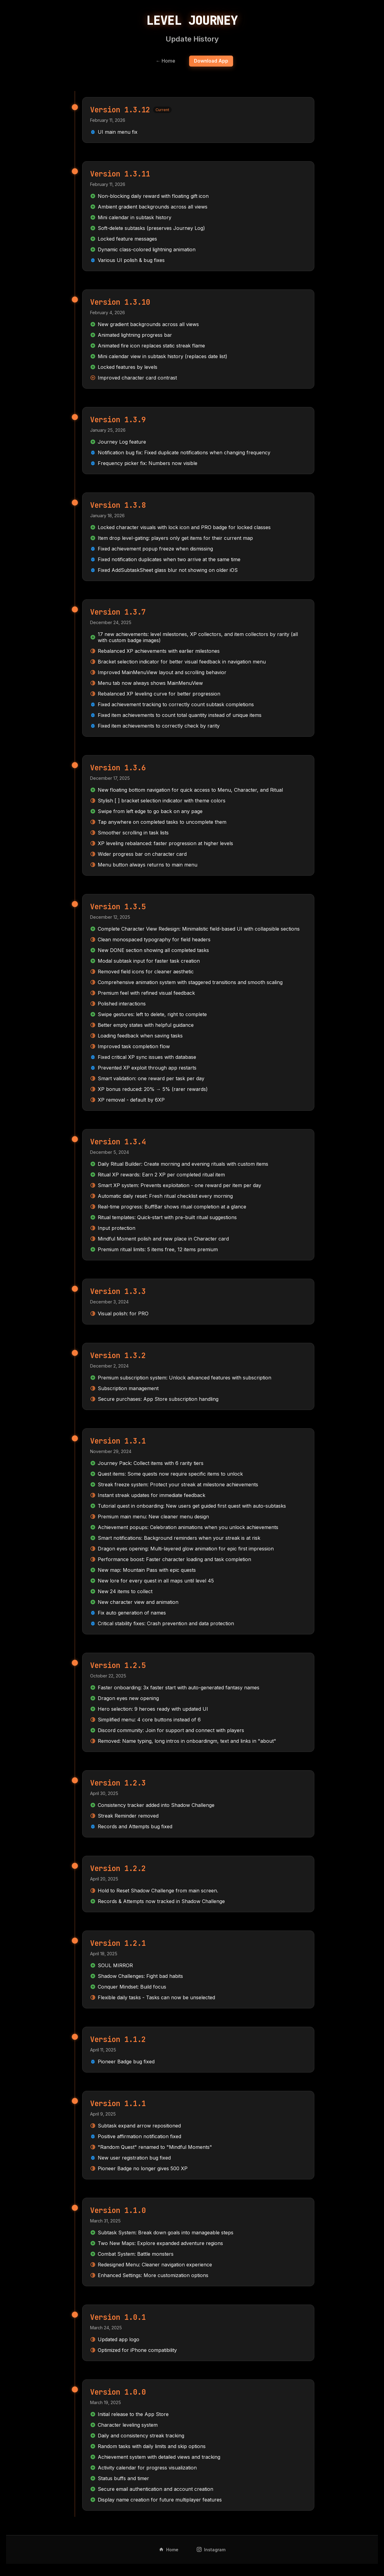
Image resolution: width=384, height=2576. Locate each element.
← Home (165, 61)
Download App (211, 61)
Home (168, 2549)
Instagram (211, 2549)
